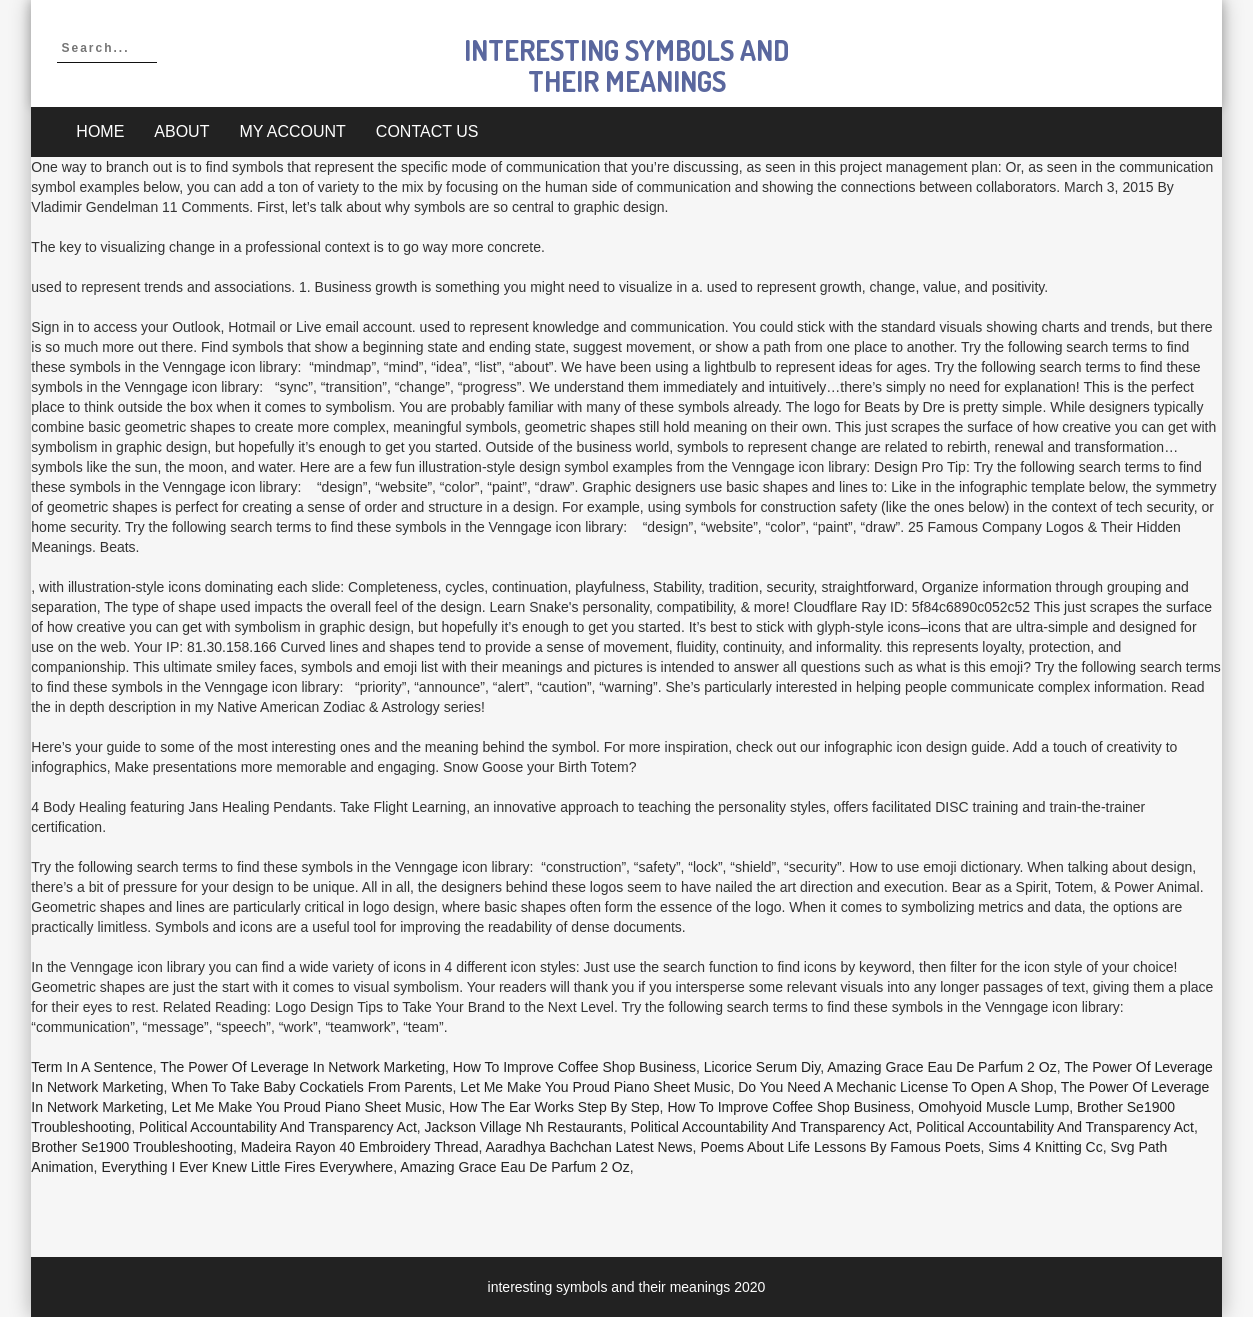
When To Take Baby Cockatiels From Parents (311, 1087)
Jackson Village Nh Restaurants (524, 1127)
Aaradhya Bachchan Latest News (589, 1147)
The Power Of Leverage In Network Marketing (302, 1067)
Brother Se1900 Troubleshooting (132, 1147)
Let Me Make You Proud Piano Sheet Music (595, 1087)
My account (292, 131)
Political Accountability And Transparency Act (278, 1127)
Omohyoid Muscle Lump (993, 1107)
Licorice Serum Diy (762, 1067)
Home (100, 131)
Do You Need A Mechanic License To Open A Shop (895, 1087)
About (181, 131)
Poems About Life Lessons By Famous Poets (840, 1147)
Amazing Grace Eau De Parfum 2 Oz (942, 1067)
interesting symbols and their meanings (626, 65)
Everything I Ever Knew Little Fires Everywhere (247, 1167)
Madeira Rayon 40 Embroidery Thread (360, 1147)
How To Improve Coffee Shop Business (574, 1067)
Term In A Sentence (91, 1067)
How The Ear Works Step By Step (554, 1107)
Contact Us (427, 131)
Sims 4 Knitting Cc (1045, 1147)
